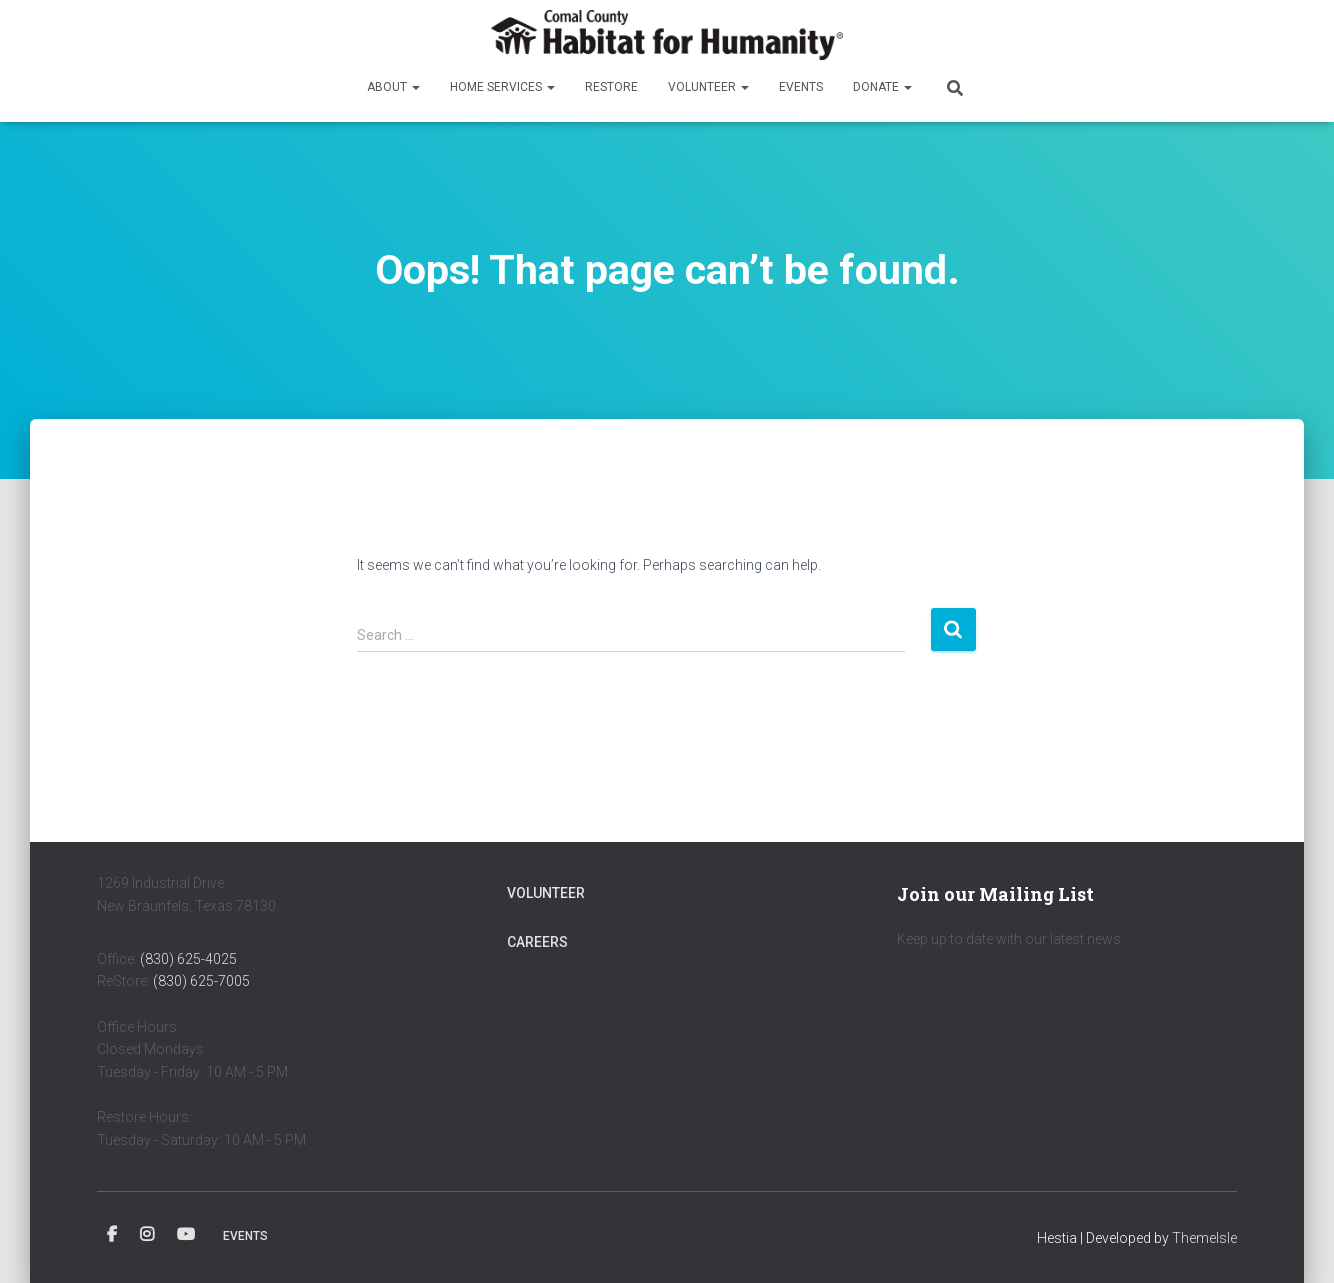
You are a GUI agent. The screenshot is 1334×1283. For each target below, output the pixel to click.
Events (801, 87)
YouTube (186, 1235)
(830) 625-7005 (201, 981)
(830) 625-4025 (188, 959)
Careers (537, 942)
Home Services (502, 87)
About (393, 87)
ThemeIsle (1204, 1238)
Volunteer (708, 87)
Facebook (112, 1235)
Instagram (147, 1235)
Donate (882, 87)
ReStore (611, 87)
